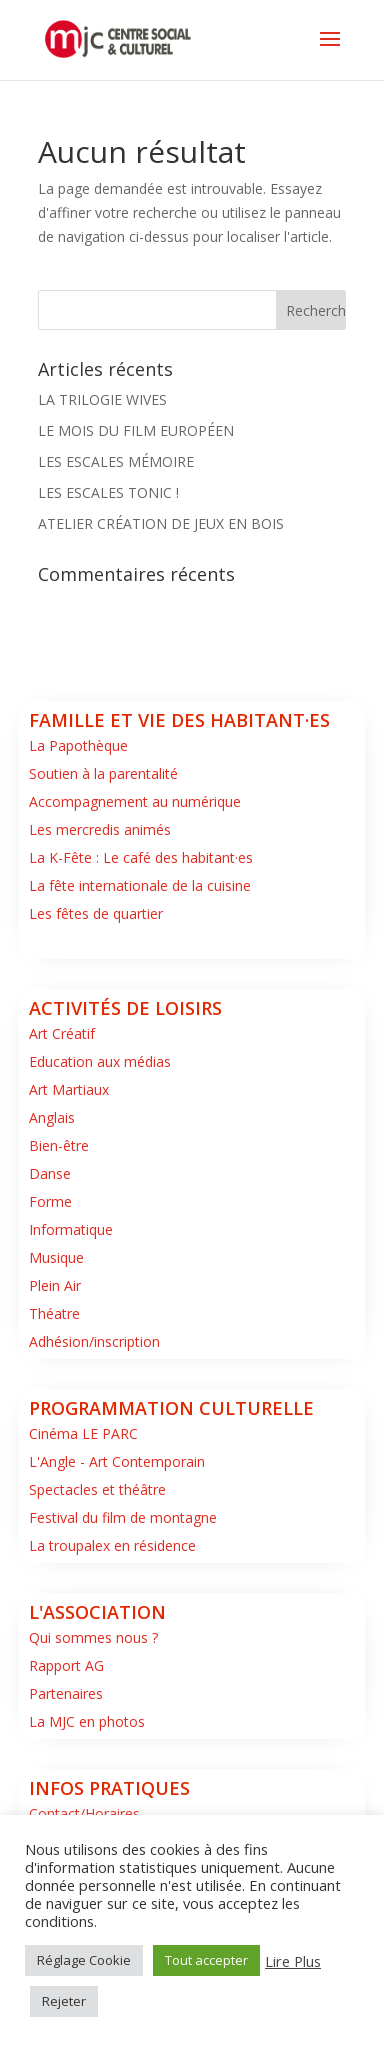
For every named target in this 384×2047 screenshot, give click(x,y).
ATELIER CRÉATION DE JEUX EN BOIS (161, 523)
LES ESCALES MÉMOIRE (116, 461)
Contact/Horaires (84, 1813)
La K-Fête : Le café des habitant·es (141, 857)
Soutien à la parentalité (103, 773)
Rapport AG (66, 1665)
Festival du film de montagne (123, 1517)
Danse (50, 1173)
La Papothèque (78, 745)
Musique (56, 1257)
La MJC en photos (87, 1721)
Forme (50, 1201)
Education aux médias (100, 1061)
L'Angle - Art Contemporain (117, 1461)
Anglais (52, 1117)
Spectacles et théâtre (97, 1489)
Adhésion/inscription (94, 1341)
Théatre (54, 1313)
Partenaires (66, 1693)
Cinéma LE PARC (83, 1433)
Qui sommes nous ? (93, 1637)
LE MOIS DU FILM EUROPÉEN (136, 430)
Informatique (71, 1229)
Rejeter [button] (64, 2001)
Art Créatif (62, 1033)
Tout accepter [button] (206, 1960)
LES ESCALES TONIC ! (108, 492)
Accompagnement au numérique (135, 801)
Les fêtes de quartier (96, 913)
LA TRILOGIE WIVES (102, 399)
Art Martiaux (69, 1089)
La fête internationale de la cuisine (140, 885)
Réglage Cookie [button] (84, 1960)
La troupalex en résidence (112, 1545)
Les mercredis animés (100, 829)
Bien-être (59, 1145)
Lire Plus (293, 1961)
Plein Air (55, 1285)
